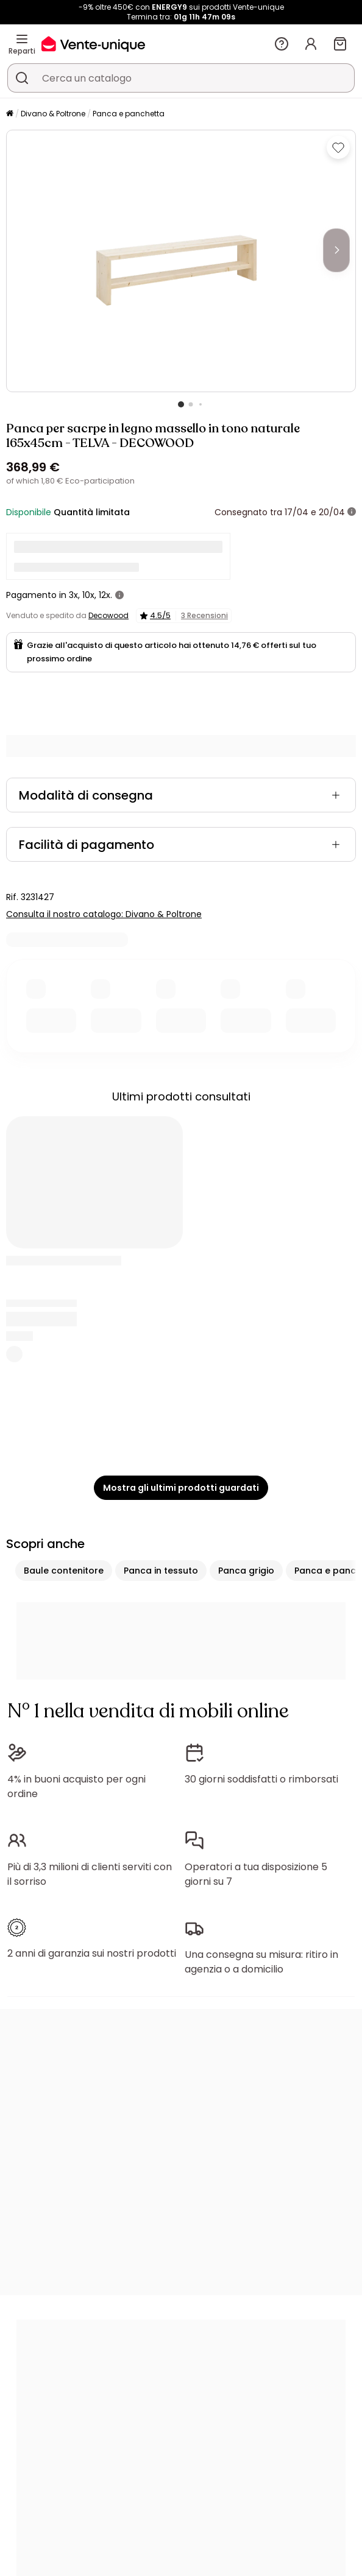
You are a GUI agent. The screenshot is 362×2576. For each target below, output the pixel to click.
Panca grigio (246, 1570)
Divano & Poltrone (53, 113)
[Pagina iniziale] (9, 114)
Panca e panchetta (129, 113)
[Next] (336, 250)
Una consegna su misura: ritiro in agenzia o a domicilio (261, 1962)
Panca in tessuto (161, 1570)
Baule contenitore (64, 1570)
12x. (105, 595)
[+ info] (351, 512)
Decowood (108, 615)
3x (73, 595)
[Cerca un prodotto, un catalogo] (22, 78)
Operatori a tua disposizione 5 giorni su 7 (256, 1874)
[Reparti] (22, 39)
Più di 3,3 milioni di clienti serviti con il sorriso (89, 1874)
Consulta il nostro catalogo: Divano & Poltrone (104, 914)
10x (88, 595)
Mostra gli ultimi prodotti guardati (181, 1488)
